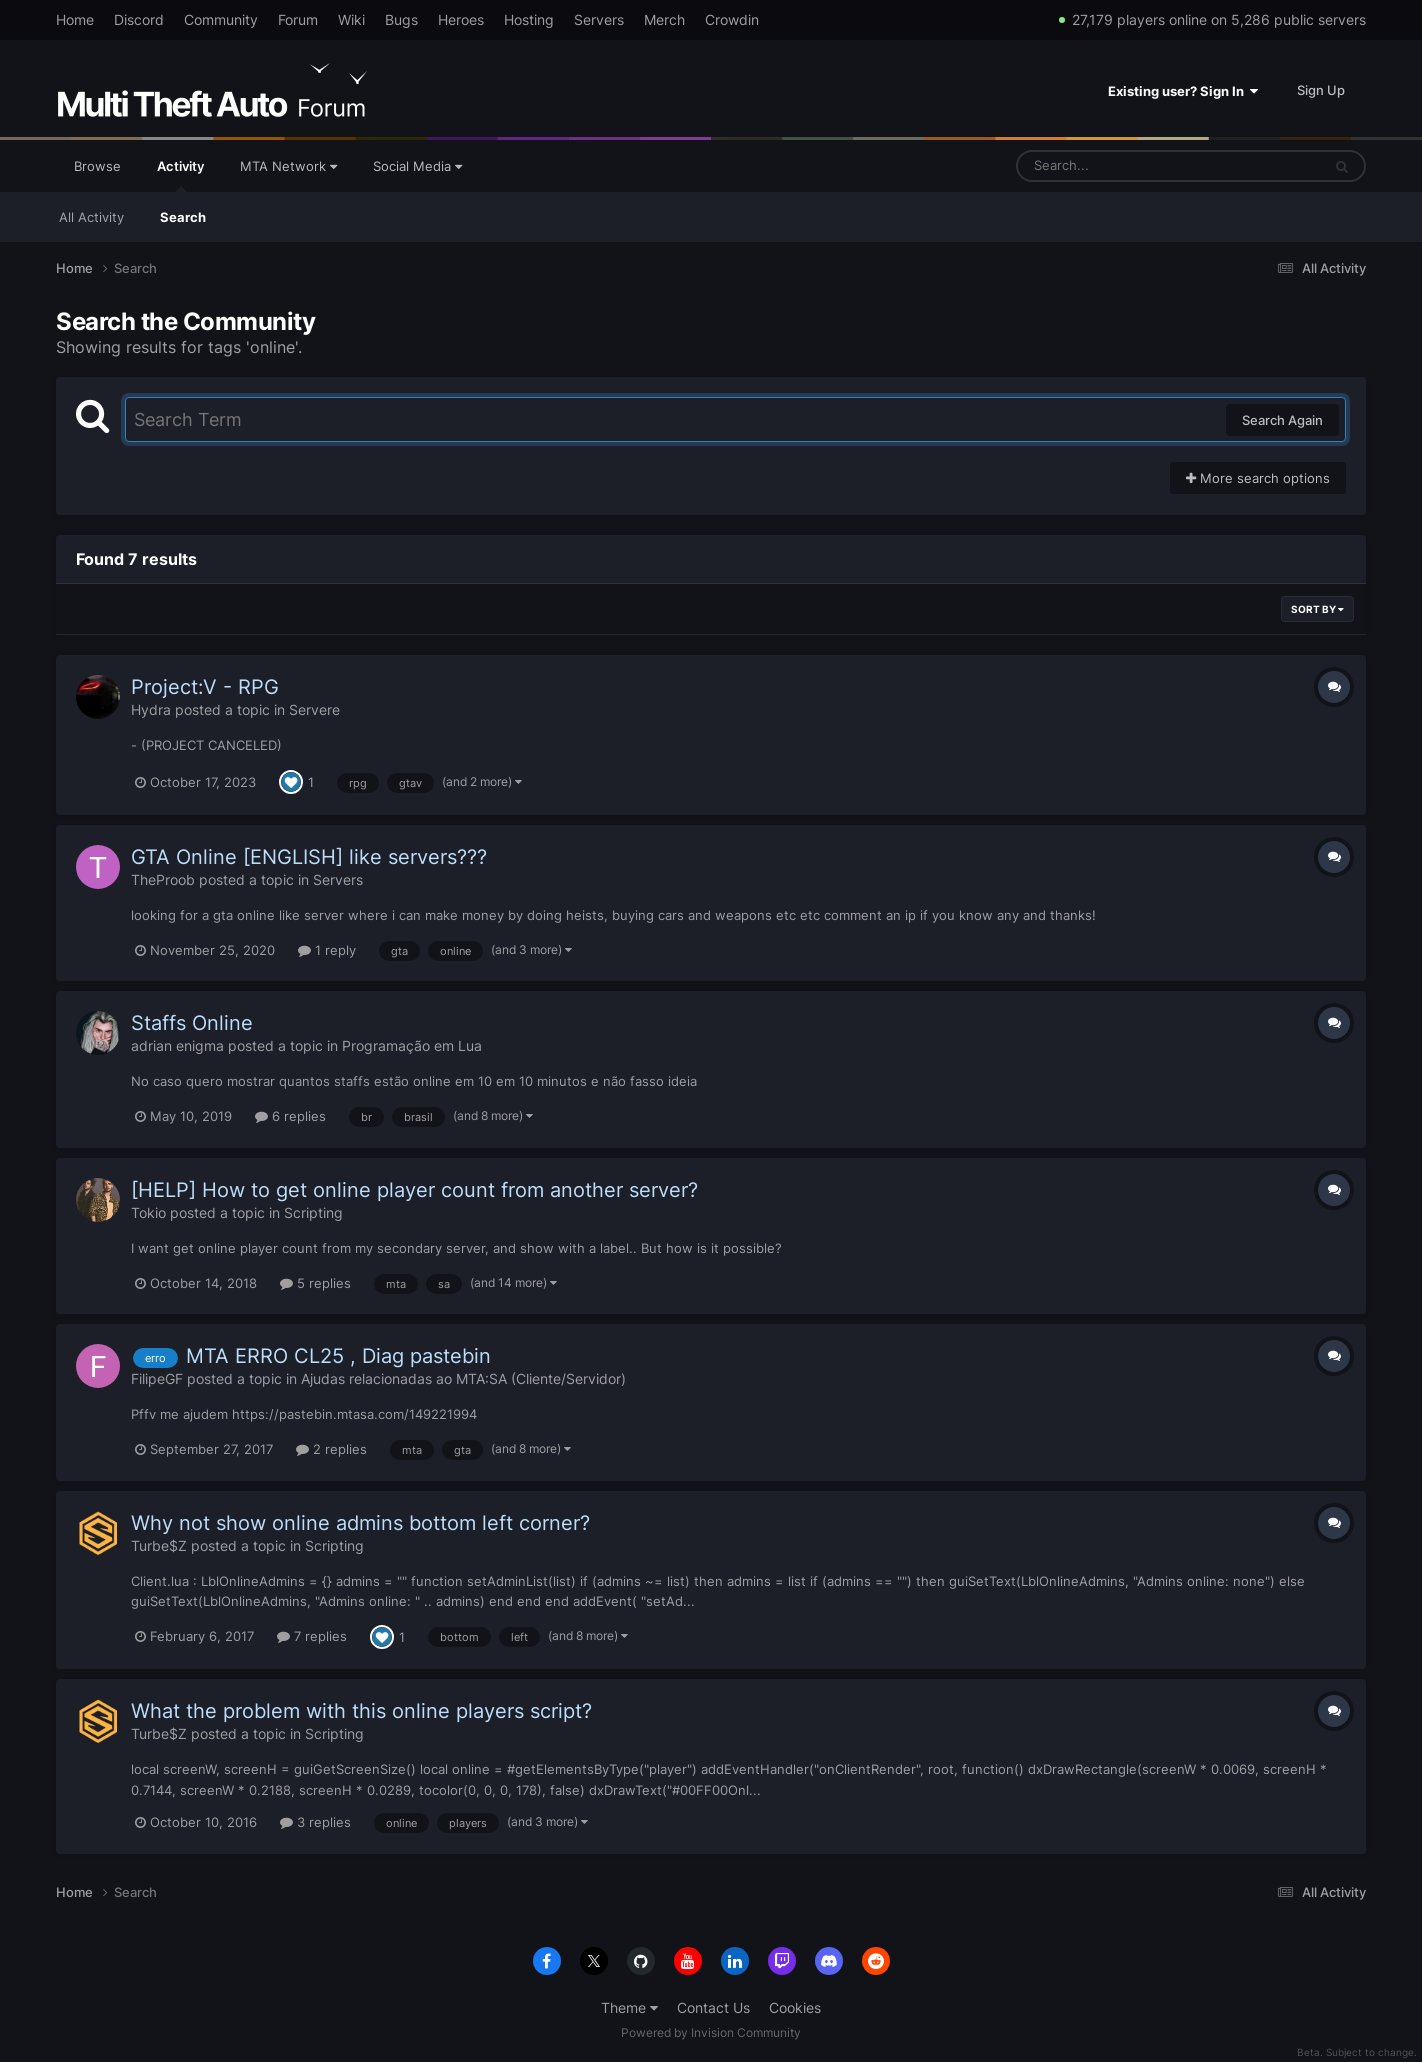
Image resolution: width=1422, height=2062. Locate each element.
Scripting (313, 1212)
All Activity (91, 217)
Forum (298, 19)
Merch (664, 19)
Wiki (351, 19)
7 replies (312, 1636)
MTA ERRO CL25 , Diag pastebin (338, 1356)
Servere (314, 709)
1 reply (327, 950)
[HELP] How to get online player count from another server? (414, 1190)
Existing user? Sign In (1183, 91)
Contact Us (713, 2007)
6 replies (290, 1116)
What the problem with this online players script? (361, 1711)
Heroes (461, 19)
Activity (180, 175)
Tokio (148, 1212)
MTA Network (288, 166)
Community (221, 19)
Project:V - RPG (205, 687)
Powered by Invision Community (711, 2032)
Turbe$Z (159, 1545)
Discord (139, 19)
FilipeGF (157, 1378)
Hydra (151, 709)
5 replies (315, 1283)
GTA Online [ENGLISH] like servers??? (309, 857)
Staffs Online (192, 1023)
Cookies (795, 2007)
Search (183, 217)
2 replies (331, 1449)
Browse (97, 166)
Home (75, 19)
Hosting (529, 19)
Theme (629, 2007)
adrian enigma (177, 1045)
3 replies (315, 1822)
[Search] (1116, 166)
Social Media (417, 166)
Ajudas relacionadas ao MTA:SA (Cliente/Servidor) (463, 1378)
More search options (1258, 478)
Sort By (1317, 609)
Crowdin (732, 19)
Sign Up (1321, 90)
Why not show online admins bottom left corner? (360, 1523)
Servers (599, 19)
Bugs (401, 19)
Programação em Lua (412, 1045)
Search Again (1282, 420)
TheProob (163, 879)
